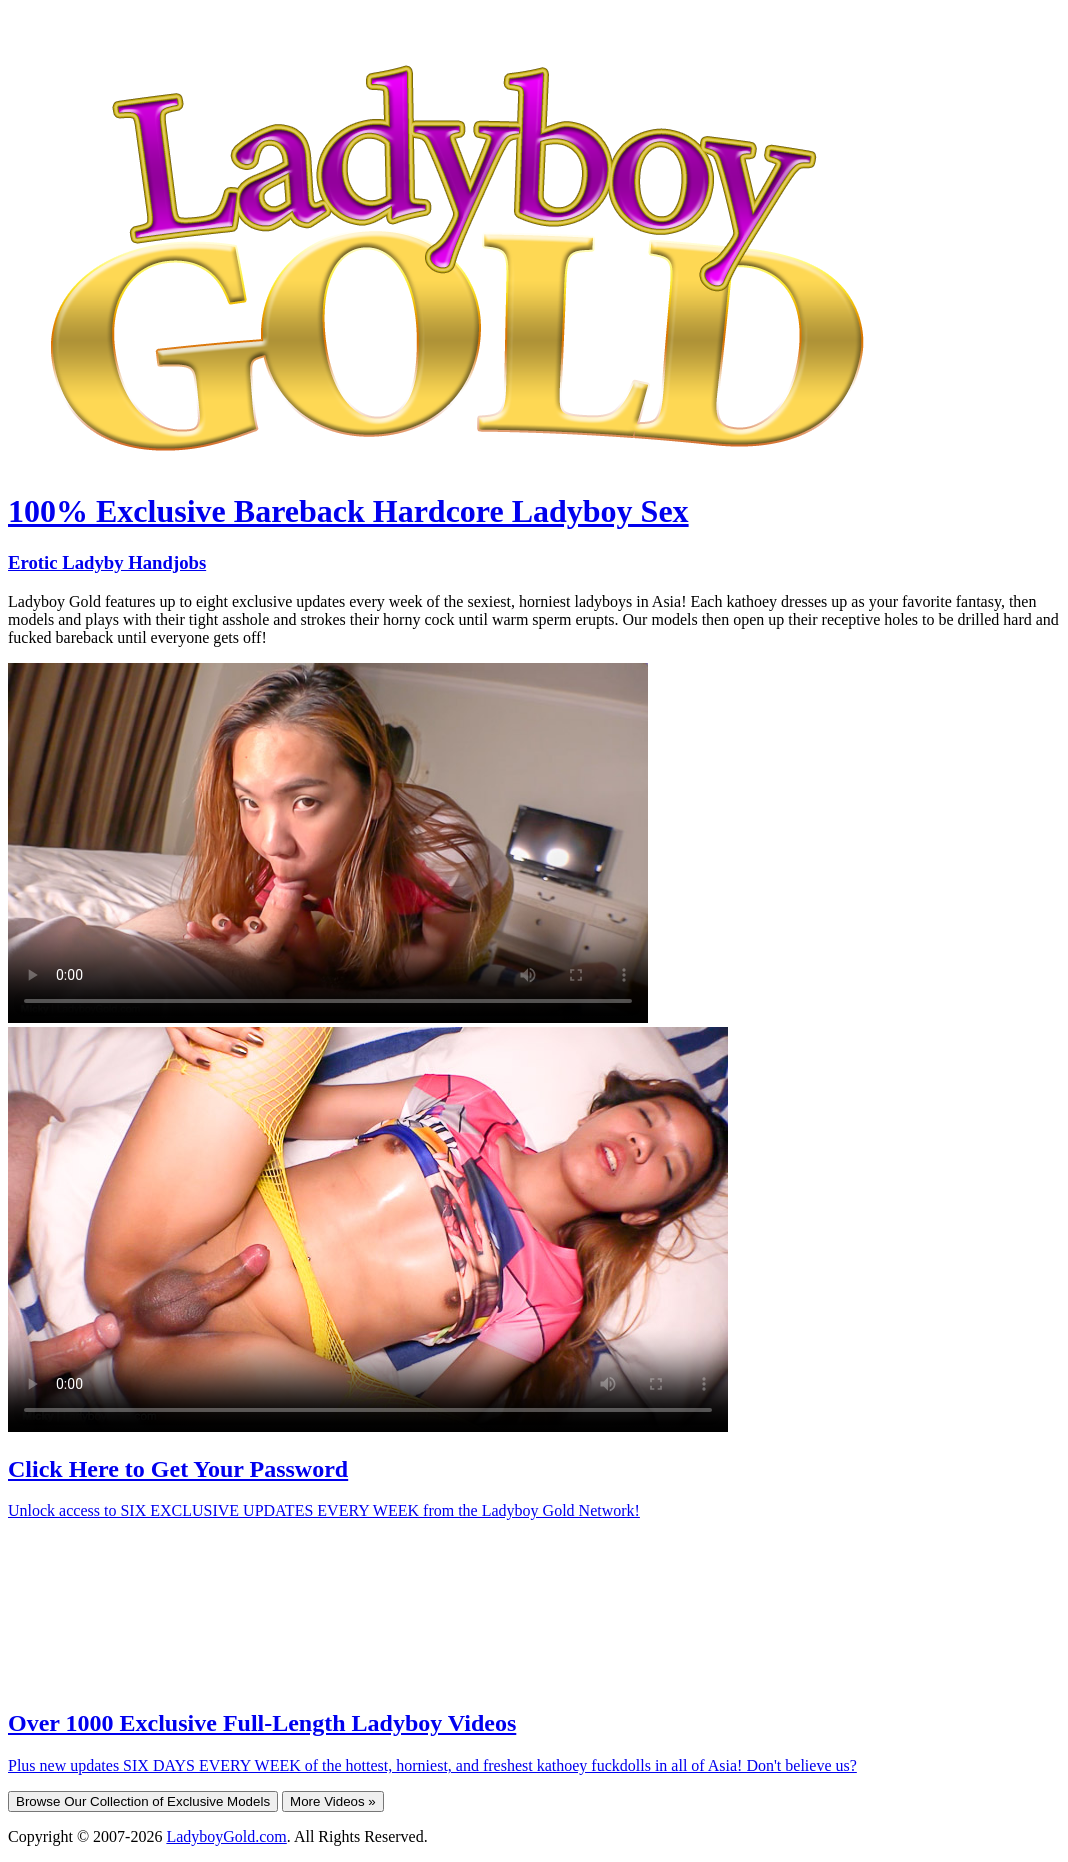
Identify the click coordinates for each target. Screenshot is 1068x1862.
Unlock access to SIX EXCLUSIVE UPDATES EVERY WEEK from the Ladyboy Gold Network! (324, 1510)
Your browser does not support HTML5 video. (328, 843)
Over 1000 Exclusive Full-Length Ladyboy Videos (262, 1723)
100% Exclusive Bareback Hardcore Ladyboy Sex (348, 511)
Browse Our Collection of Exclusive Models (143, 1801)
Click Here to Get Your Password (178, 1469)
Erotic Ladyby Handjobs (107, 562)
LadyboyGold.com (226, 1836)
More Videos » (333, 1801)
